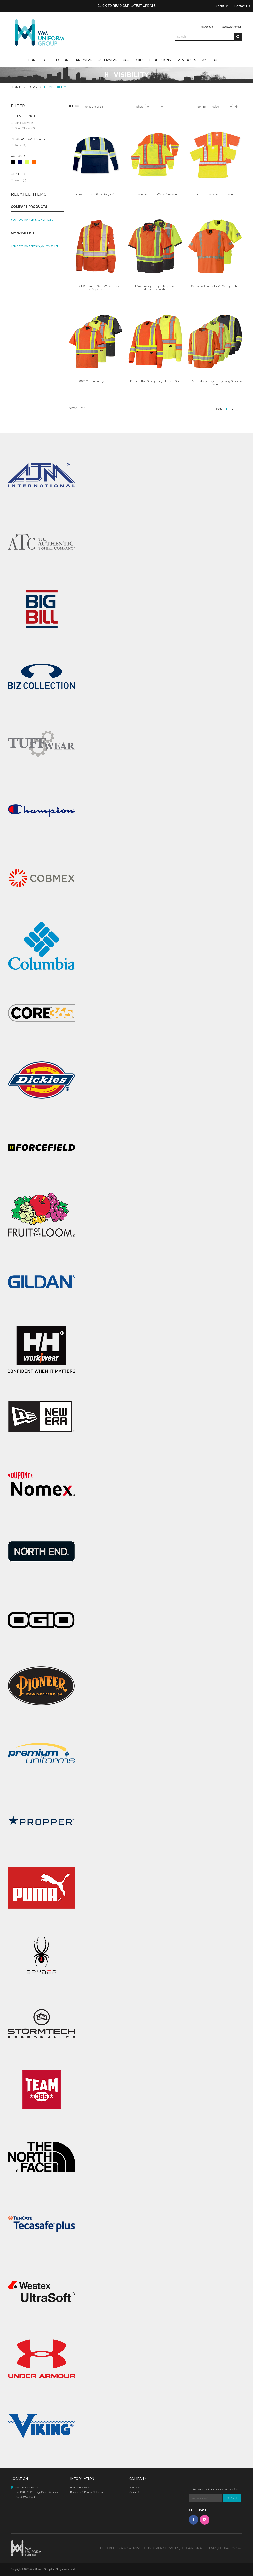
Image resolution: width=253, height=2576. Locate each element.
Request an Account (231, 26)
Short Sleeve (27, 128)
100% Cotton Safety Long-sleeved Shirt (155, 381)
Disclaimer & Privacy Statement (86, 2492)
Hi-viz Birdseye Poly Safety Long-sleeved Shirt (215, 382)
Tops (33, 87)
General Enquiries (79, 2487)
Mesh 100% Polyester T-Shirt (215, 194)
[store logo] (38, 32)
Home (16, 87)
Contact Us (242, 6)
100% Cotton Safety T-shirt (95, 381)
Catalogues (186, 60)
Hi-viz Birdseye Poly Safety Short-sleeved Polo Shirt (155, 287)
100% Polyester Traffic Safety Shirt (155, 194)
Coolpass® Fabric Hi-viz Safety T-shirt (215, 286)
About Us (222, 6)
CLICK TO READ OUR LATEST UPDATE (126, 5)
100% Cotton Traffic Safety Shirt (96, 194)
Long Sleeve (27, 122)
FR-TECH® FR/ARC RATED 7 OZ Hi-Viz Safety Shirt (95, 287)
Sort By (201, 106)
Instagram (204, 2520)
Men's (23, 180)
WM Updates (212, 60)
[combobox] (208, 37)
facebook (193, 2520)
